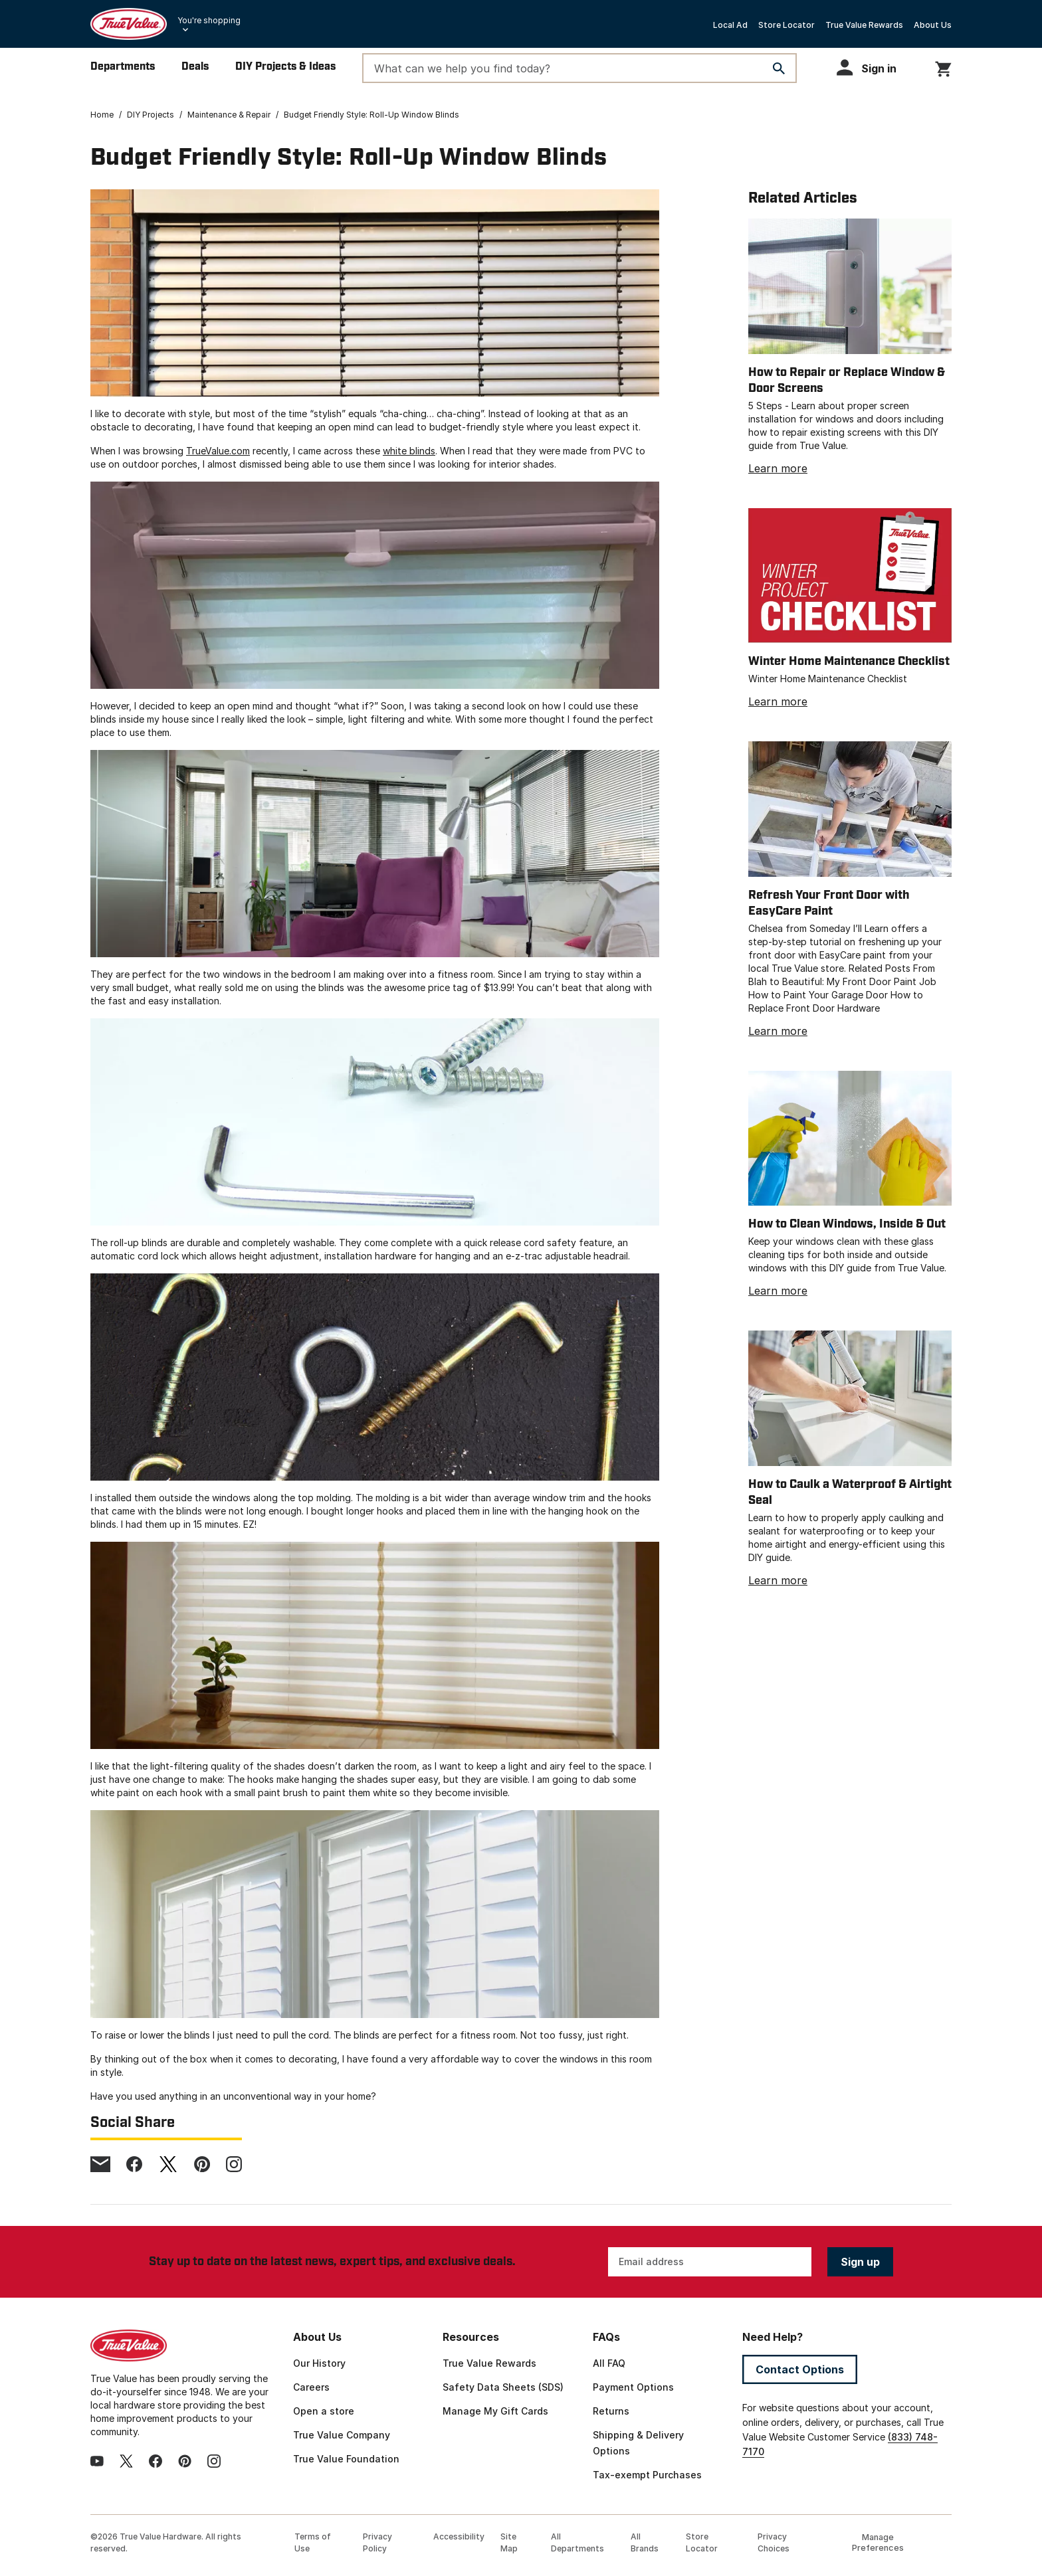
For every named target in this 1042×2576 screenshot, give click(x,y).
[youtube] (97, 2461)
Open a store (323, 2411)
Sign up (860, 2261)
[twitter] (168, 2164)
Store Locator (786, 25)
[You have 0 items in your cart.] (943, 66)
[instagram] (234, 2164)
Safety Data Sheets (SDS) (503, 2387)
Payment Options (633, 2387)
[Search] (779, 68)
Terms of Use (312, 2542)
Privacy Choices (773, 2542)
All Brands (645, 2542)
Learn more (777, 468)
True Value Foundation (346, 2458)
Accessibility (458, 2536)
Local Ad (730, 25)
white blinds (409, 450)
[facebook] (134, 2164)
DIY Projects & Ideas (285, 67)
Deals (195, 67)
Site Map (509, 2542)
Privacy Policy (377, 2542)
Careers (311, 2387)
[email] (100, 2164)
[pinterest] (202, 2164)
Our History (319, 2363)
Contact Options (800, 2369)
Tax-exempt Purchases (647, 2474)
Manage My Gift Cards (495, 2411)
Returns (611, 2411)
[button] (872, 67)
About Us (933, 25)
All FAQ (609, 2363)
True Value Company (341, 2434)
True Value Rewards (864, 25)
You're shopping (209, 20)
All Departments (577, 2542)
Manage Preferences (878, 2542)
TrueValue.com (218, 450)
